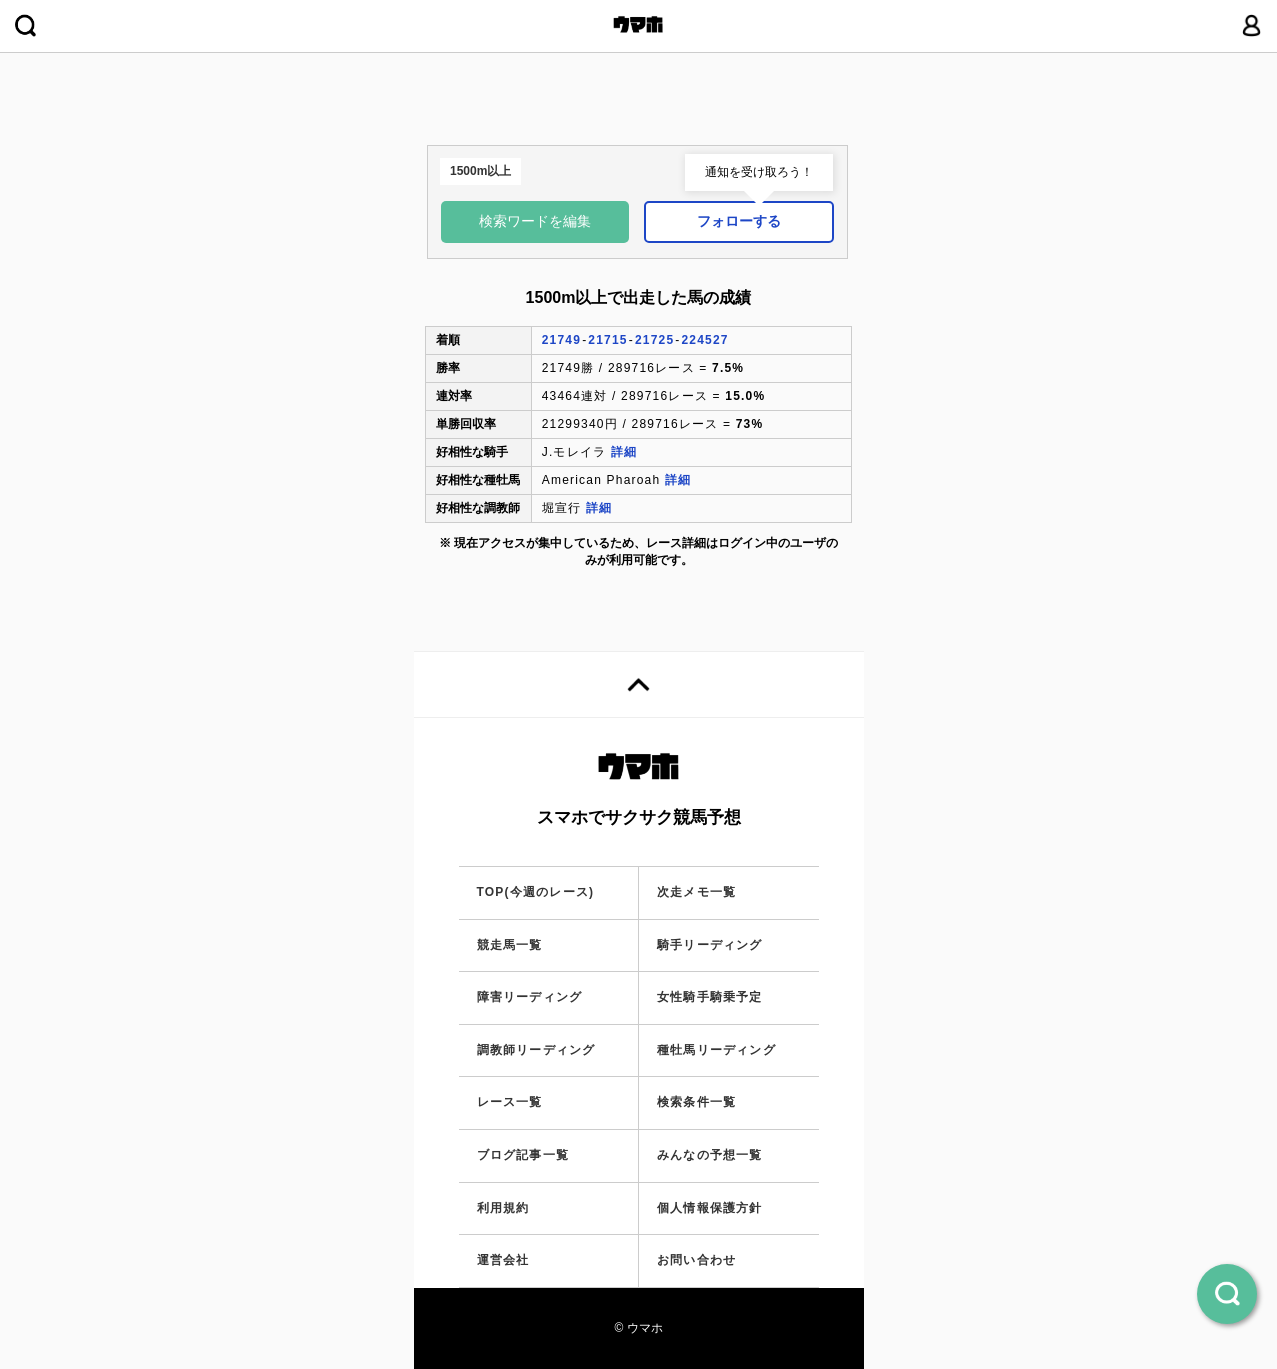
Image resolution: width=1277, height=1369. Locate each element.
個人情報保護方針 (710, 1208)
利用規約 (503, 1208)
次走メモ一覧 (696, 892)
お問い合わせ (696, 1260)
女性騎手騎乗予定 (710, 997)
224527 (704, 340)
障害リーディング (530, 997)
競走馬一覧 (510, 945)
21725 (654, 340)
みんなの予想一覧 (710, 1155)
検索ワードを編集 (535, 221)
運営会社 (503, 1260)
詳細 (621, 452)
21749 (561, 340)
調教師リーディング (536, 1050)
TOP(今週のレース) (536, 892)
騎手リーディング (710, 945)
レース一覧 (510, 1102)
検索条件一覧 (696, 1102)
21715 (607, 340)
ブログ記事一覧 (523, 1155)
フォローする (739, 221)
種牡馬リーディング (716, 1050)
